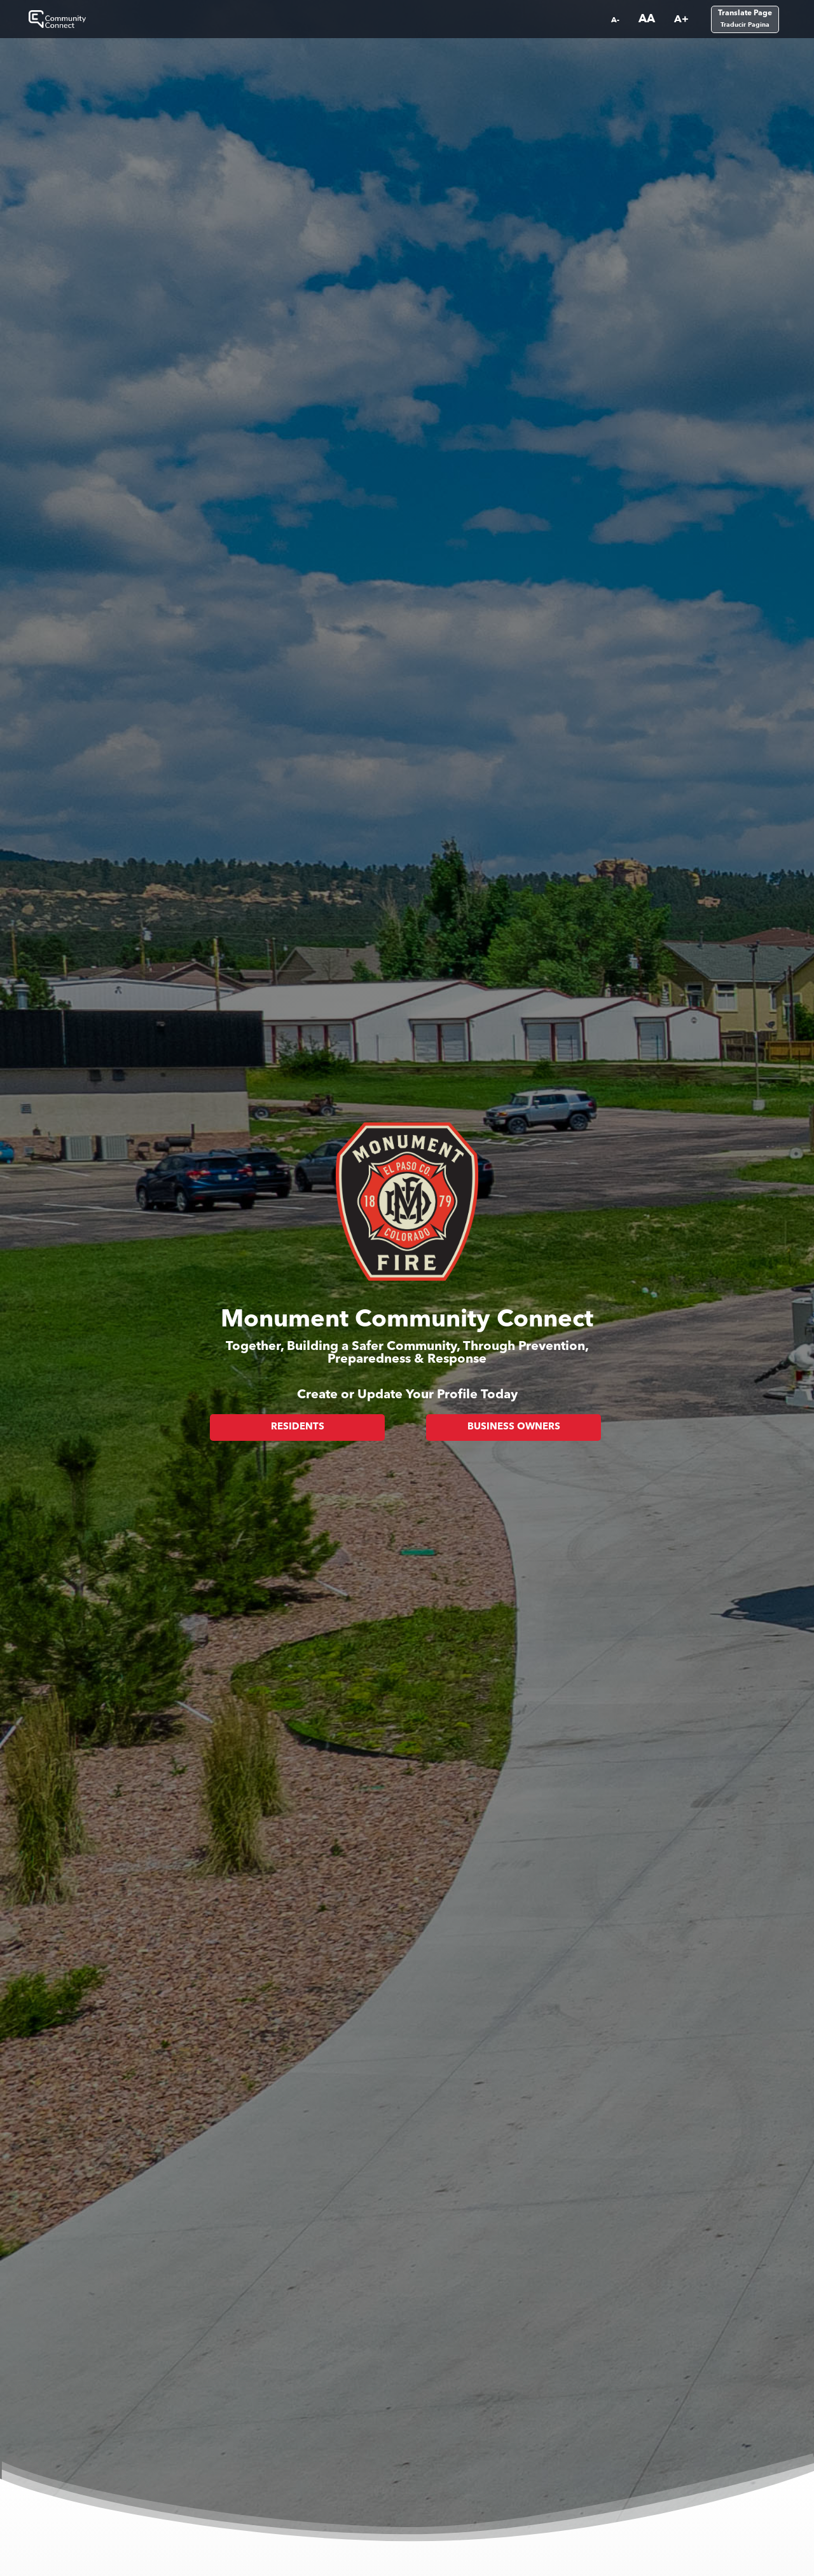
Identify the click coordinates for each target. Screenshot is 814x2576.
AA (646, 19)
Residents (297, 1427)
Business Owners (513, 1427)
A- (615, 20)
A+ (681, 19)
